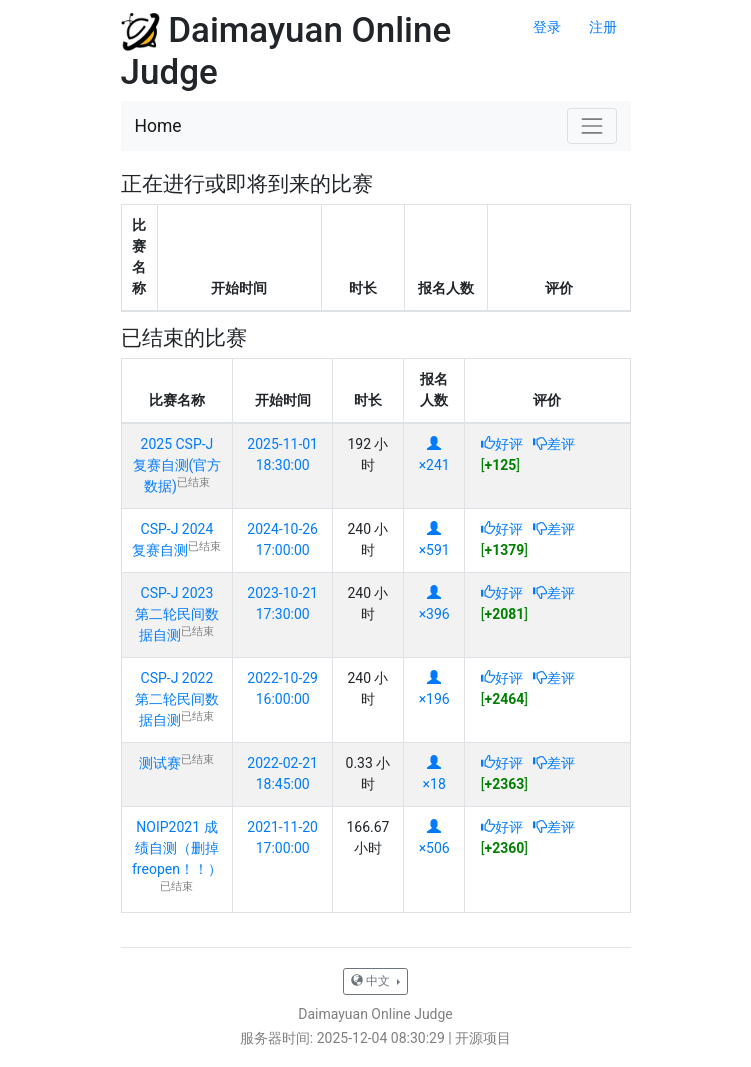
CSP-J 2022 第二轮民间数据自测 (177, 699)
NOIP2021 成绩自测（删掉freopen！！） (177, 848)
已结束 (193, 482)
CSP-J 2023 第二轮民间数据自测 (177, 614)
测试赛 (160, 763)
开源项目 (483, 1038)
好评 (502, 444)
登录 (547, 27)
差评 (554, 444)
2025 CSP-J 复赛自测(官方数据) (177, 465)
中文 (372, 981)
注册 (603, 27)
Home (158, 126)
